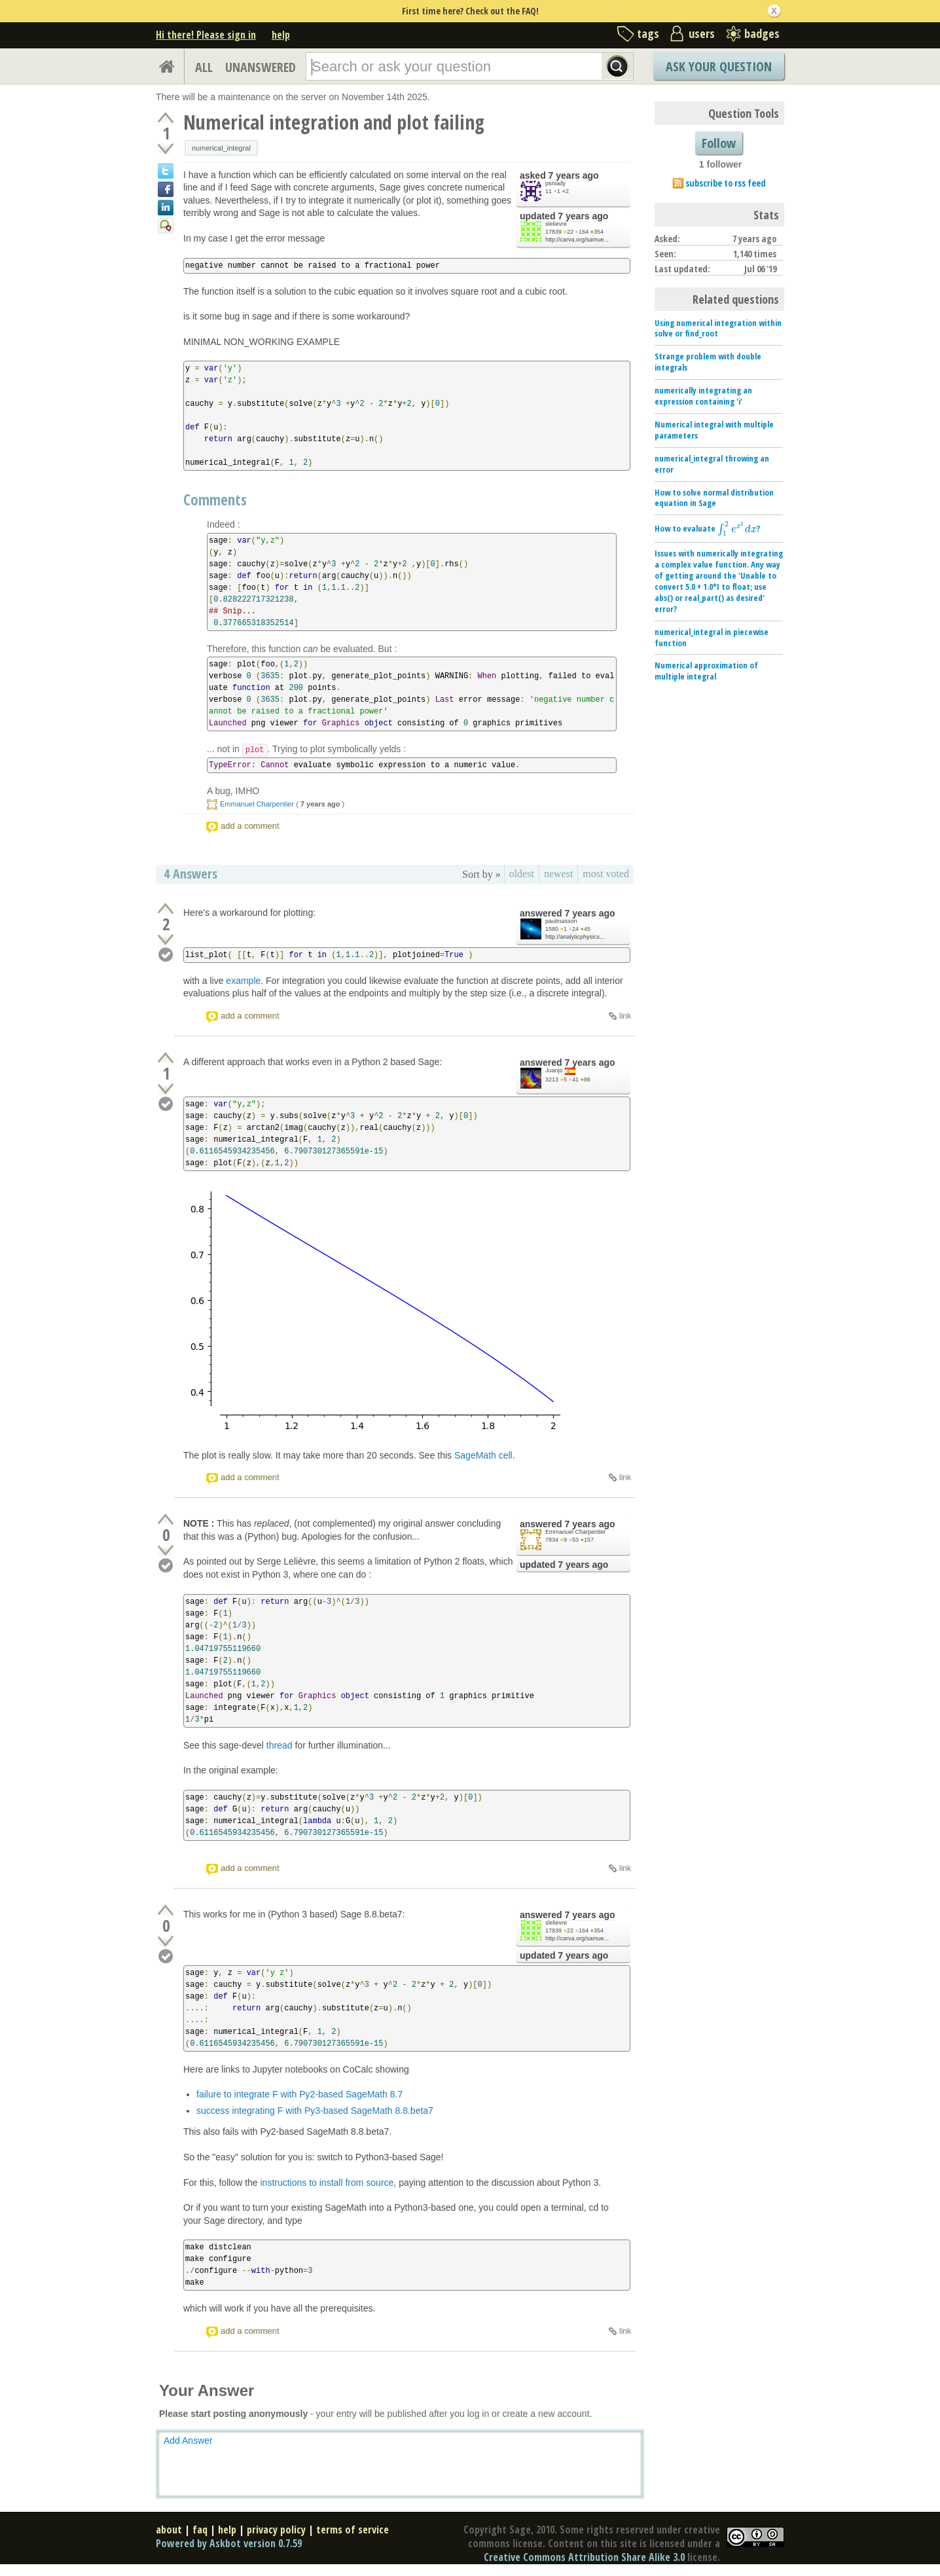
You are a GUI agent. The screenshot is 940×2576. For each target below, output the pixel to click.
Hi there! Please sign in (206, 34)
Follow (719, 143)
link (625, 1016)
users (702, 33)
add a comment (250, 826)
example (243, 980)
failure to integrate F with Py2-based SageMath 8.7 (299, 2094)
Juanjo (554, 1070)
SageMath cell (483, 1455)
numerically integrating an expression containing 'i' (703, 395)
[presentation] (737, 529)
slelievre (556, 224)
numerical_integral (221, 148)
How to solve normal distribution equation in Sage (714, 497)
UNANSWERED (260, 67)
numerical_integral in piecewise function (711, 637)
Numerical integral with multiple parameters (714, 429)
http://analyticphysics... (575, 937)
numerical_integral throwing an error (712, 463)
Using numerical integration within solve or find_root (718, 328)
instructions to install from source (327, 2182)
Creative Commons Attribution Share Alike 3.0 (584, 2557)
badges (762, 33)
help (281, 34)
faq (200, 2529)
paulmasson (561, 921)
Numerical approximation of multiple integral (706, 670)
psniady (555, 183)
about (169, 2529)
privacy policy (276, 2529)
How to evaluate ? (707, 529)
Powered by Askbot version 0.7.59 (229, 2543)
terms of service (352, 2529)
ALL (204, 67)
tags (648, 33)
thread (279, 1745)
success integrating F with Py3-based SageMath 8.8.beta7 (314, 2110)
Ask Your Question (719, 66)
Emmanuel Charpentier (257, 804)
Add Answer (188, 2440)
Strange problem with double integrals (708, 361)
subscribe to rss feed (725, 183)
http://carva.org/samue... (577, 239)
